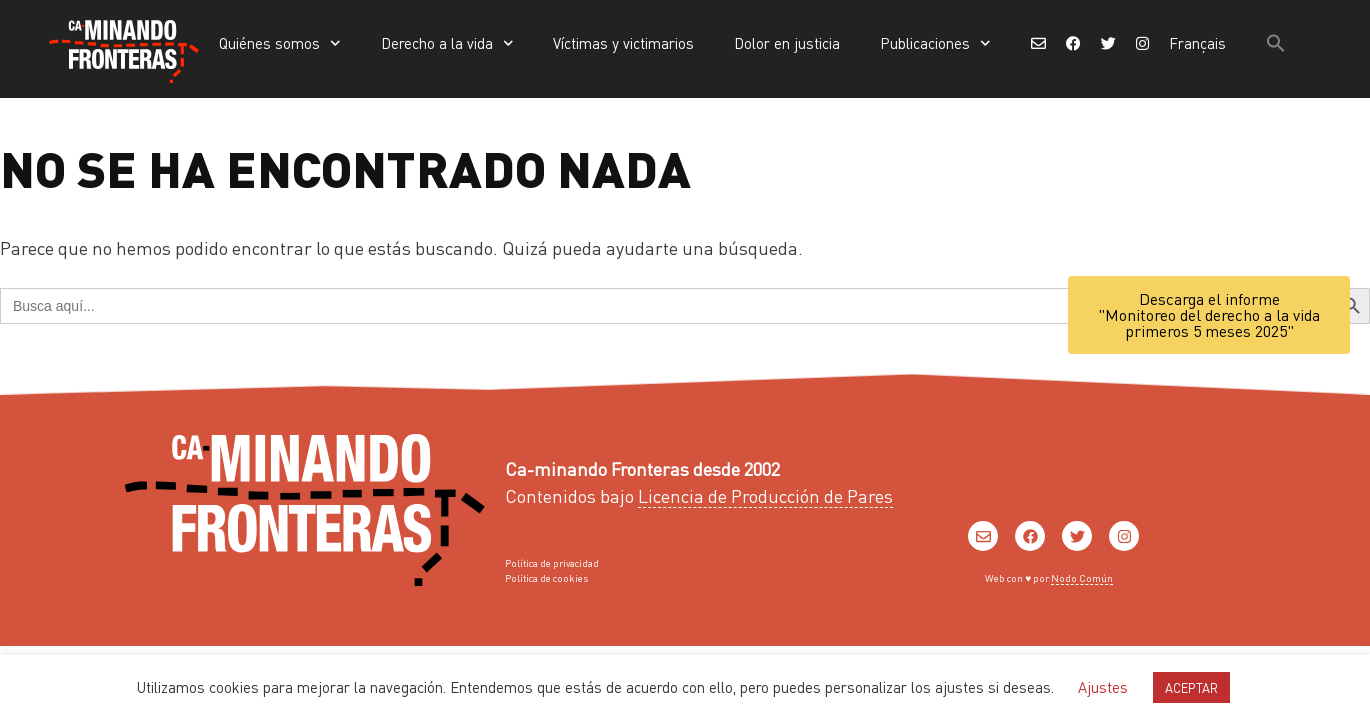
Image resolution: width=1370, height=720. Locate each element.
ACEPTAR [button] (1191, 687)
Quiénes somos (280, 43)
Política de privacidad (552, 563)
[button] (1276, 43)
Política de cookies (546, 578)
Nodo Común (1082, 578)
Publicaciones (935, 43)
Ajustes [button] (1103, 687)
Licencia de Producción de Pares (765, 495)
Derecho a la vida (447, 43)
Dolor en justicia (787, 43)
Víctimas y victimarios (623, 43)
